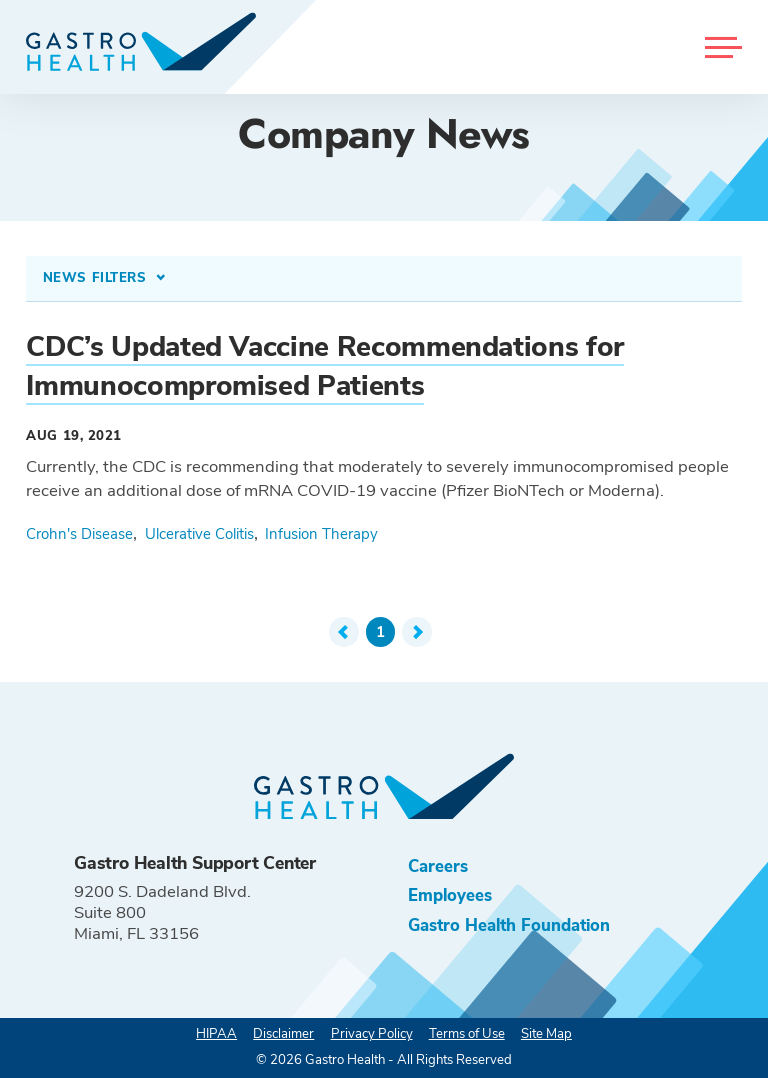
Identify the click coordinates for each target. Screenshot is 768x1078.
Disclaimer (283, 1034)
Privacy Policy (372, 1034)
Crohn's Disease (79, 534)
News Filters (97, 278)
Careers (438, 866)
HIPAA (216, 1034)
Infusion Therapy (321, 534)
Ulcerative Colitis (199, 534)
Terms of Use (467, 1034)
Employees (450, 895)
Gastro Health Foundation (509, 925)
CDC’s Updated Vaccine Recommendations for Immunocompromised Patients (325, 366)
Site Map (546, 1034)
